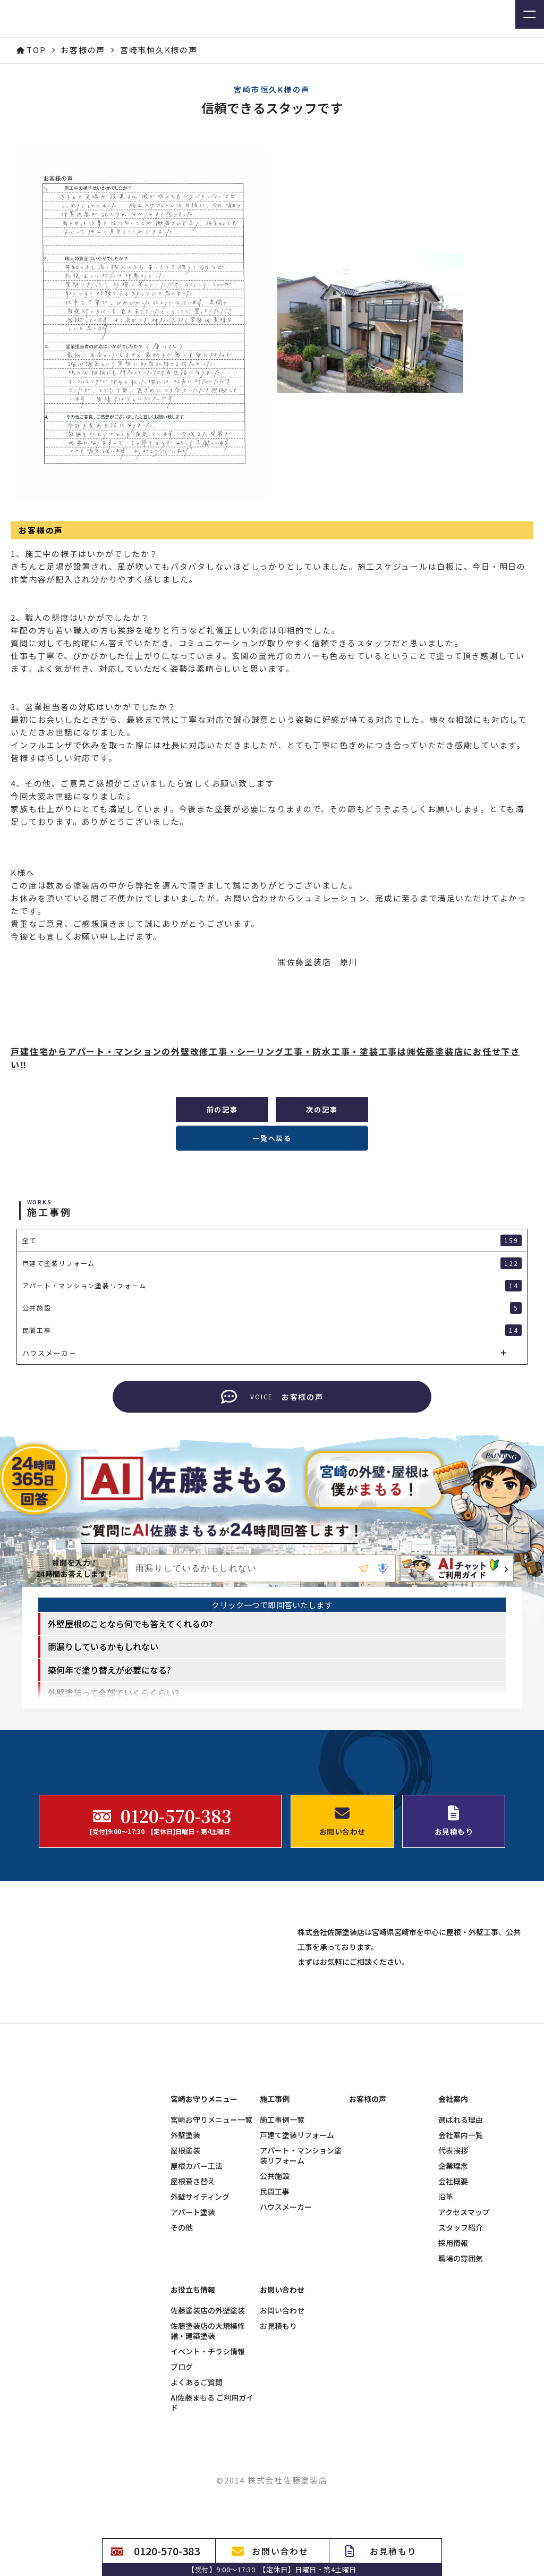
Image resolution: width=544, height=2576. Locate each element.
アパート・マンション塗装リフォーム (301, 2253)
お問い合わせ (282, 2408)
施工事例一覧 (282, 2217)
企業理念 (453, 2263)
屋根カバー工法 (197, 2263)
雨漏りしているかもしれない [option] (103, 1666)
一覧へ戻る (272, 1138)
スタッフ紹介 (460, 2325)
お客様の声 (367, 2196)
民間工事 (275, 2289)
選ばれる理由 (460, 2217)
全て (272, 1240)
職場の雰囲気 (460, 2356)
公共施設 (275, 2273)
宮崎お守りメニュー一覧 (211, 2217)
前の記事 (222, 1109)
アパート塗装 (193, 2309)
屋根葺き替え (193, 2279)
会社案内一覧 (460, 2232)
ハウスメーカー (286, 2304)
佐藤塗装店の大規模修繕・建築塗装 (208, 2428)
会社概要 (453, 2279)
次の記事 (321, 1109)
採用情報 (453, 2340)
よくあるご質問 (197, 2479)
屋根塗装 (185, 2248)
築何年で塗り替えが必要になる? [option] (109, 1689)
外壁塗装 (185, 2232)
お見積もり (278, 2423)
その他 (182, 2325)
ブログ (182, 2464)
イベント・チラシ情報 (208, 2449)
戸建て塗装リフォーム (297, 2232)
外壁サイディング (200, 2294)
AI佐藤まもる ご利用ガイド (212, 2500)
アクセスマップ (464, 2309)
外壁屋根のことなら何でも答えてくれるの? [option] (130, 1643)
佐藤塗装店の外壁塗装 (208, 2408)
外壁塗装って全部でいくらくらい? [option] (113, 1712)
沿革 (445, 2294)
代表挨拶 (453, 2248)
